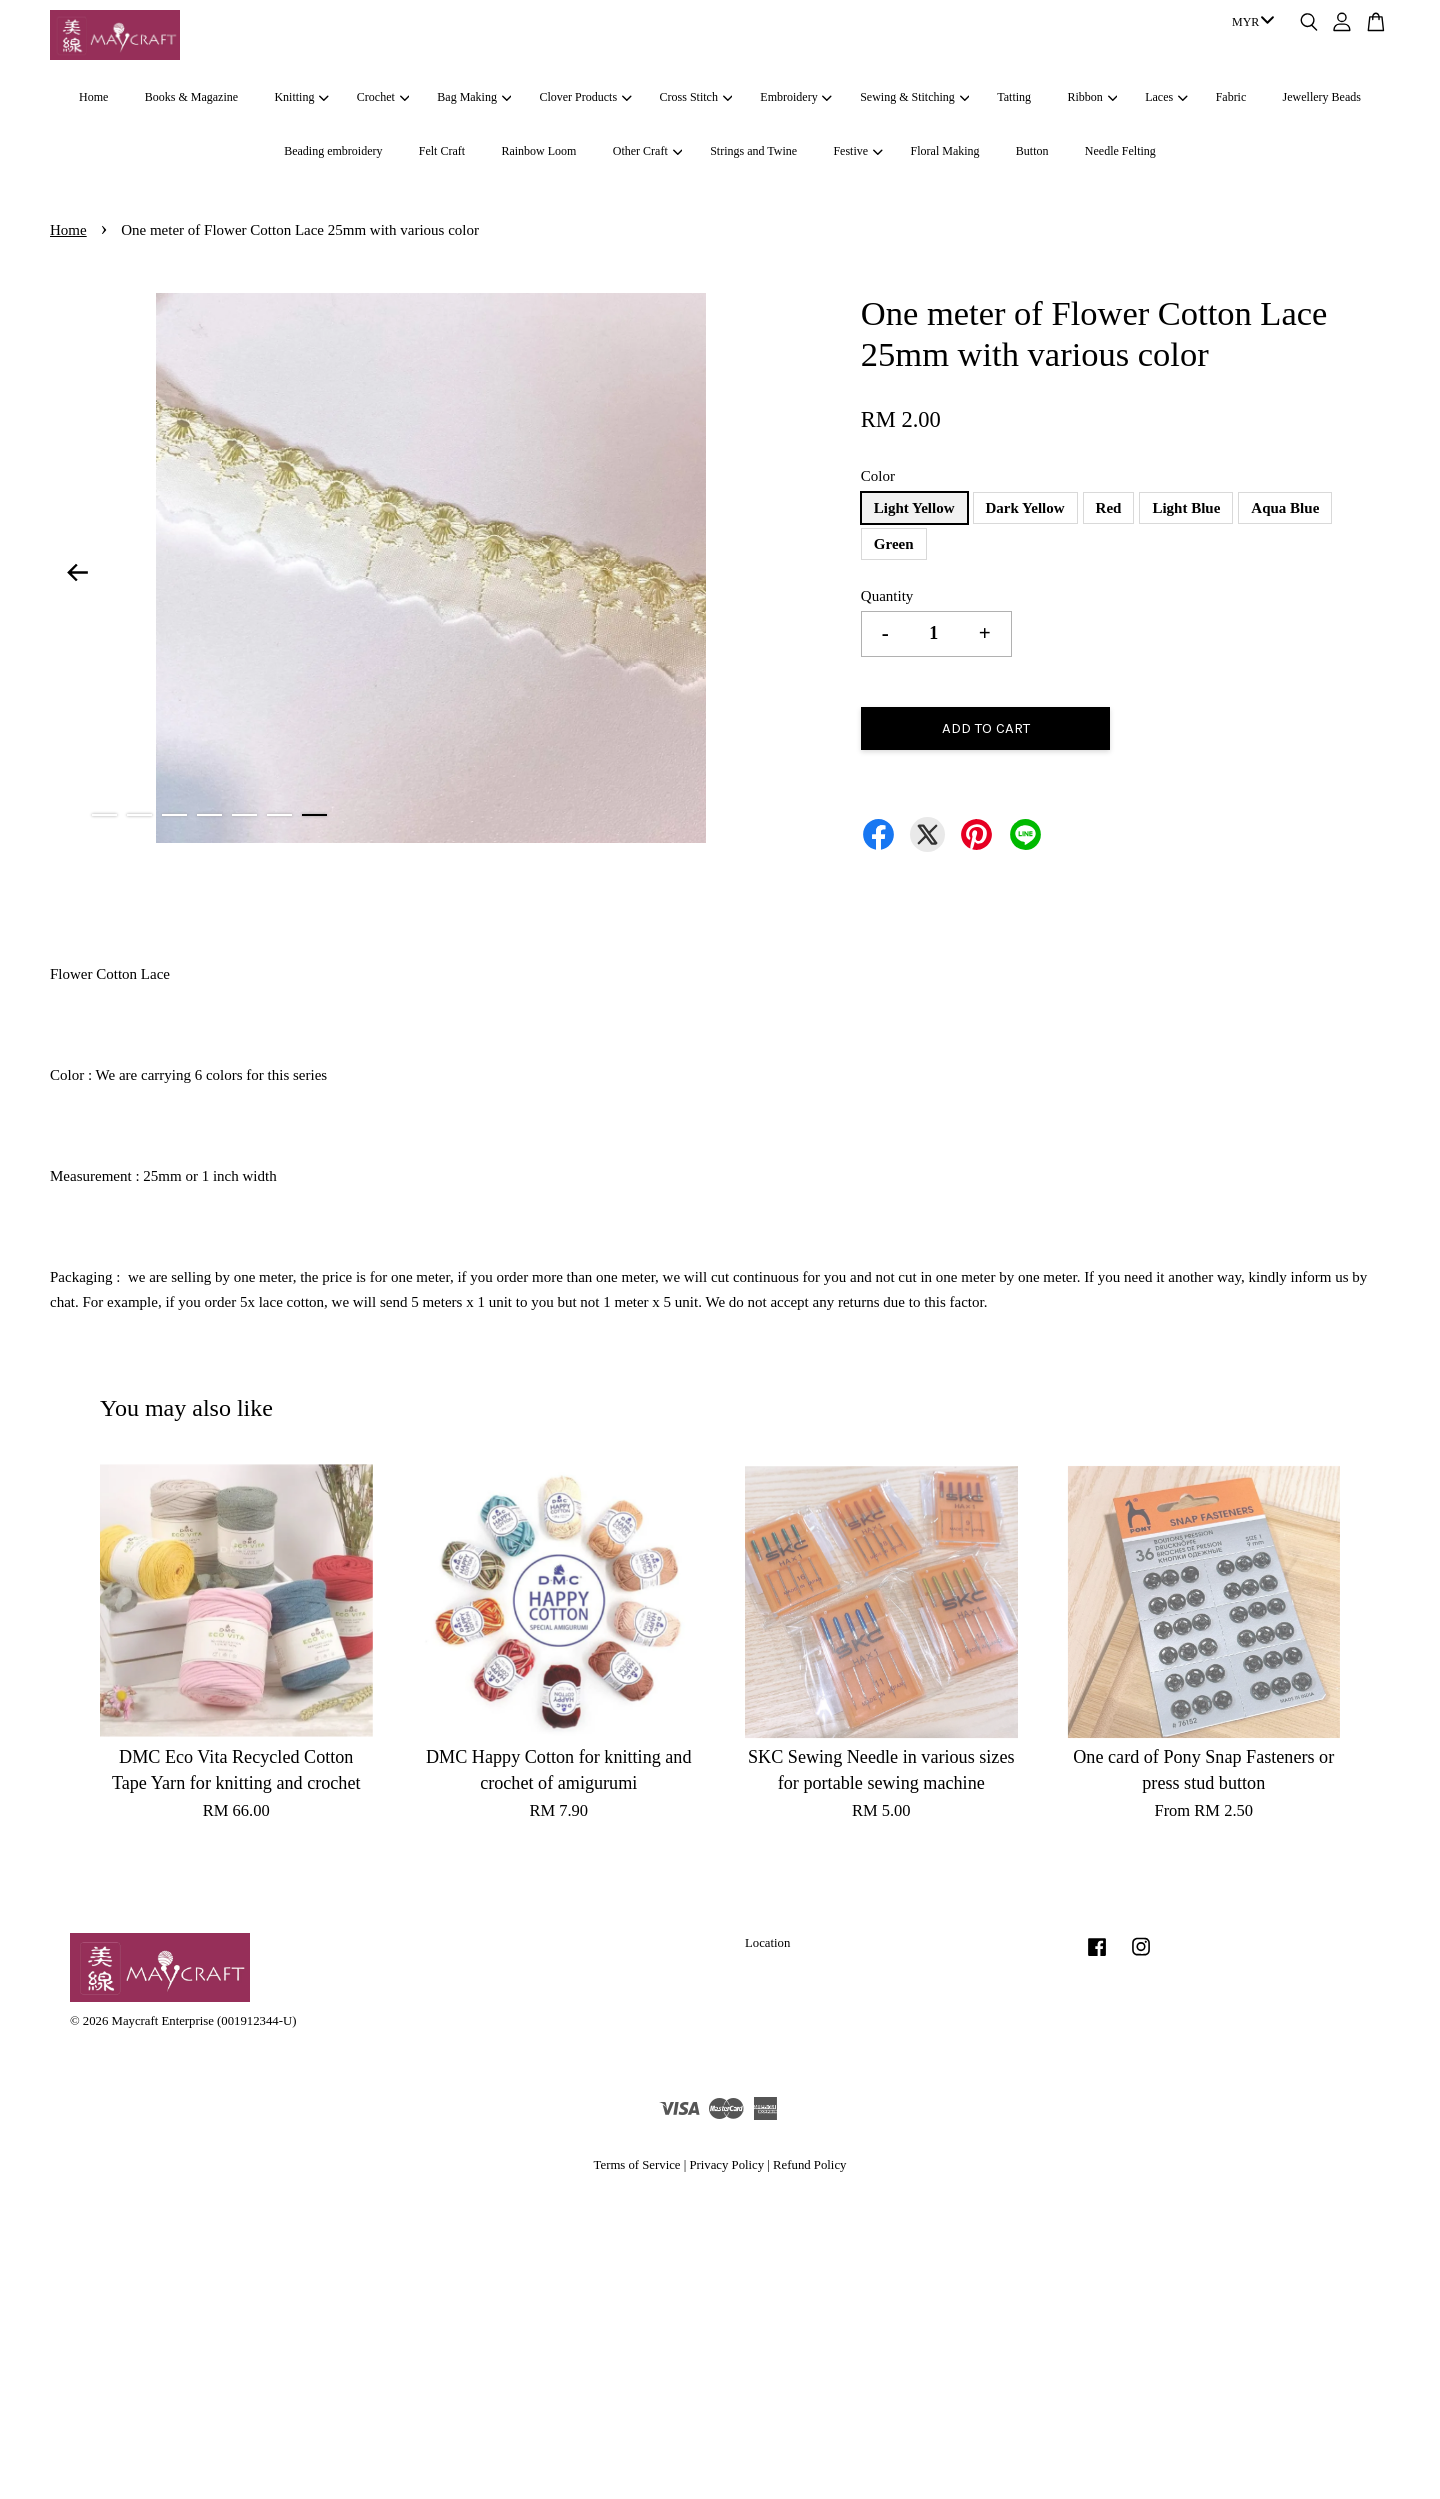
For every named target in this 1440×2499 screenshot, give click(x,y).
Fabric (1231, 97)
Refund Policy (809, 2165)
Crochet (383, 97)
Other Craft (647, 151)
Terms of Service (637, 2165)
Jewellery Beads (1322, 97)
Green (894, 544)
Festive (857, 151)
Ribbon (1092, 97)
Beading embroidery (333, 151)
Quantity (887, 596)
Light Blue (1186, 508)
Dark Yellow (1025, 508)
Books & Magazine (191, 97)
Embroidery (796, 97)
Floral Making (945, 151)
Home (93, 97)
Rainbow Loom (538, 151)
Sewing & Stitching (914, 97)
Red (1109, 508)
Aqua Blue (1285, 508)
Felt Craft (442, 151)
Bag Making (474, 97)
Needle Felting (1120, 151)
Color (878, 476)
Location (767, 1943)
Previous (77, 572)
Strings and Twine (753, 151)
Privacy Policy (726, 2165)
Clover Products (585, 97)
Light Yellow (914, 508)
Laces (1166, 97)
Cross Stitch (696, 97)
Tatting (1014, 97)
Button (1032, 151)
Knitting (301, 97)
